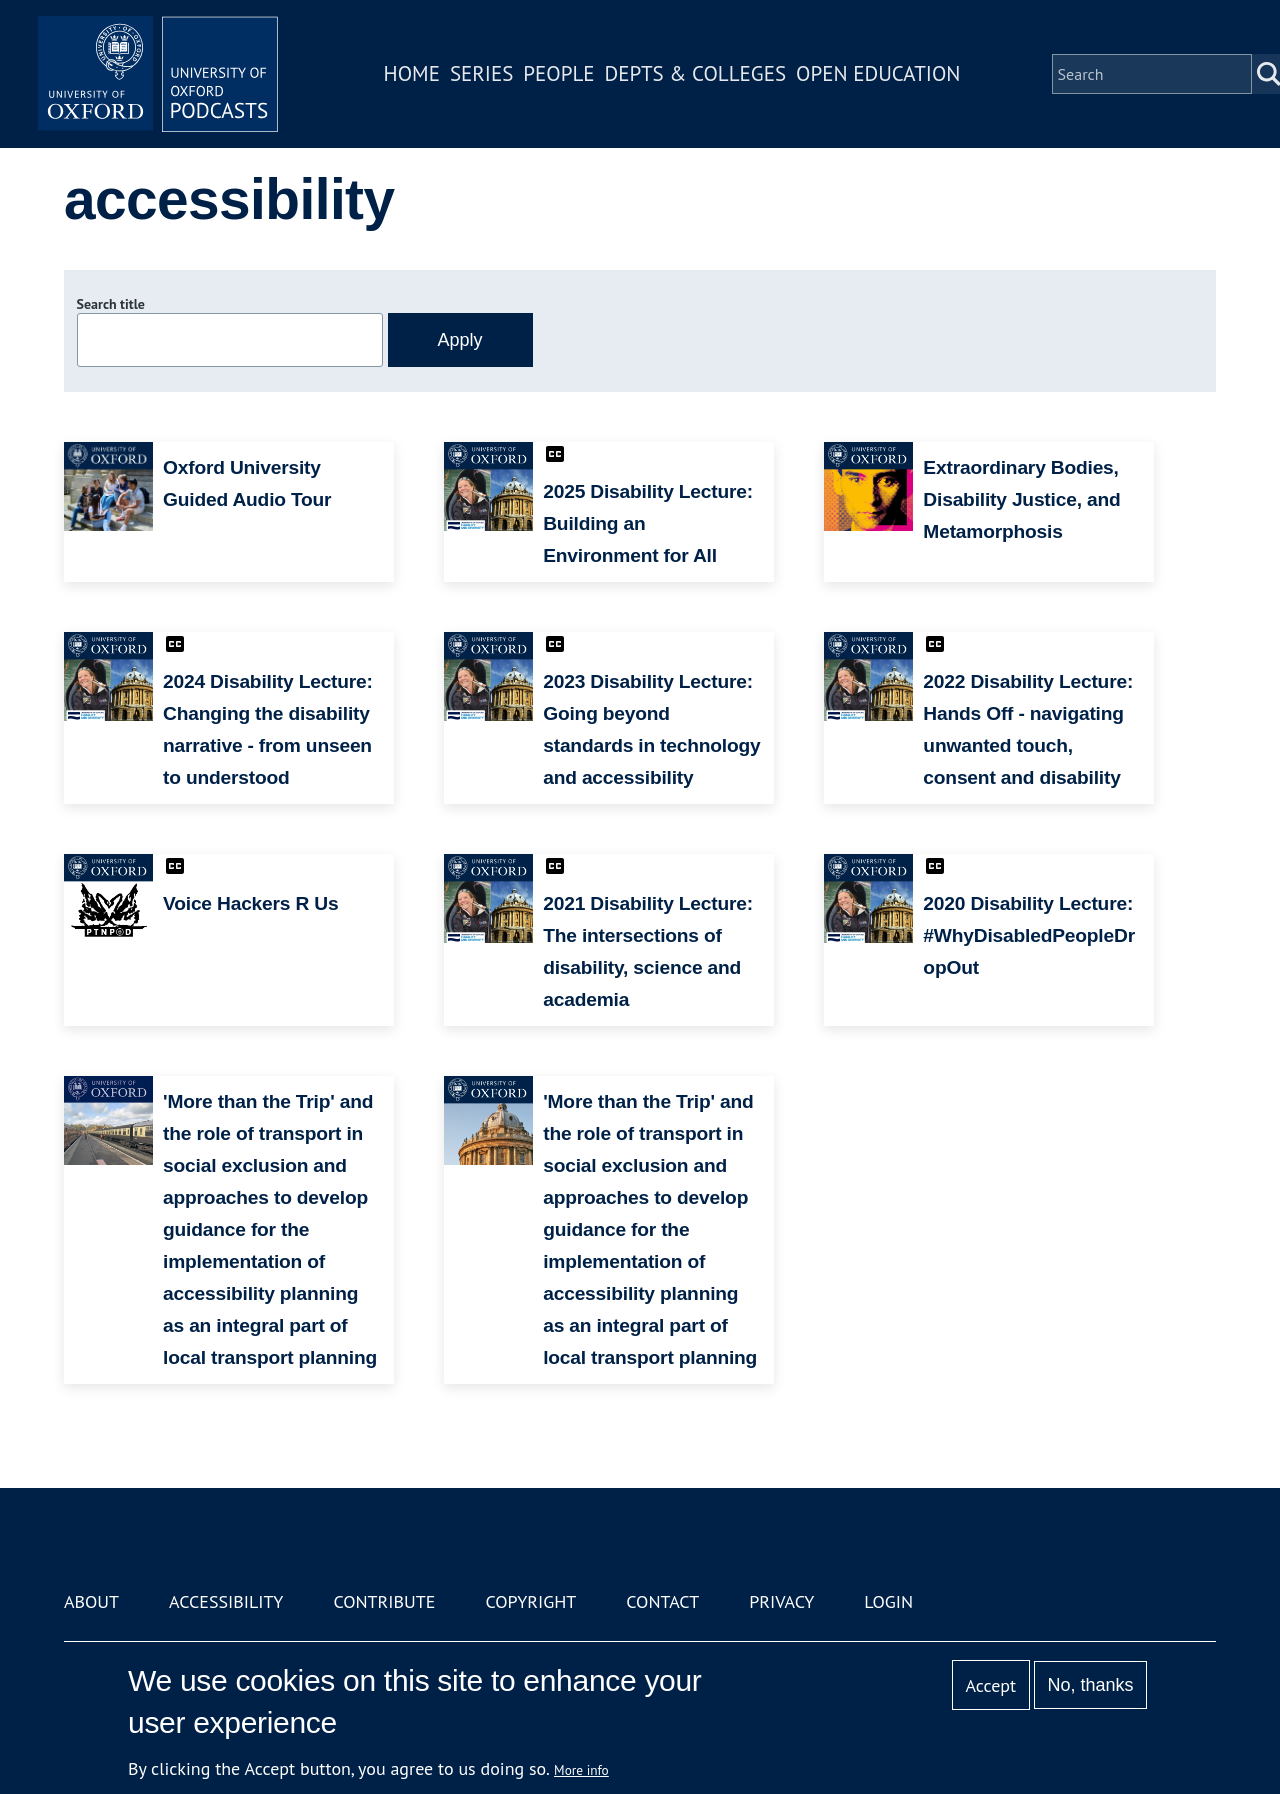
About (91, 1601)
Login (888, 1601)
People (558, 73)
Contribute (384, 1601)
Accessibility (226, 1601)
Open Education (878, 73)
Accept (990, 1685)
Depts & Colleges (696, 73)
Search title (111, 304)
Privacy (781, 1601)
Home (412, 73)
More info (581, 1770)
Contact (662, 1601)
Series (481, 73)
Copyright (530, 1601)
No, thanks (1090, 1685)
